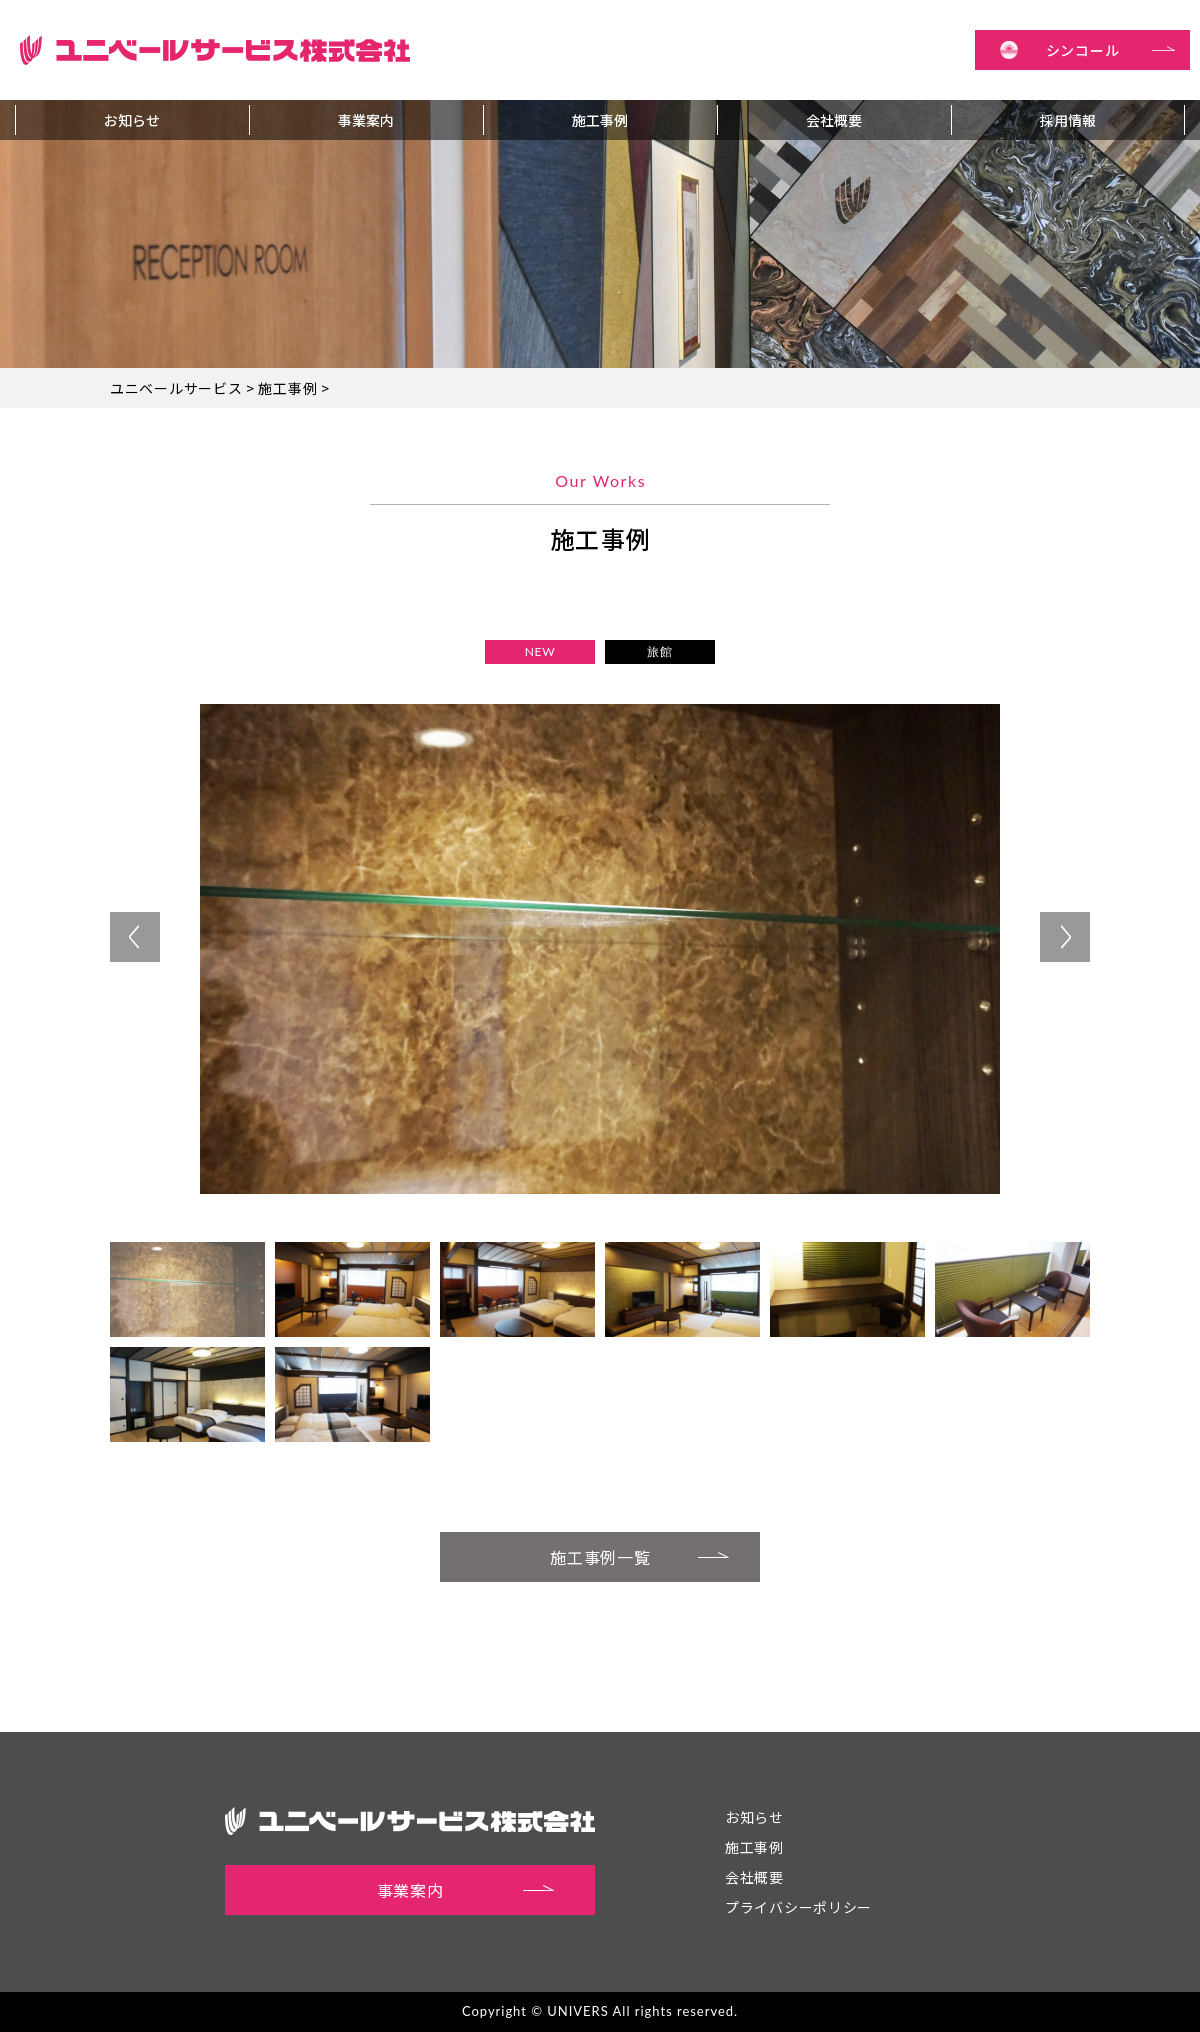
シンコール (1111, 50)
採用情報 (1068, 120)
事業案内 (366, 120)
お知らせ (132, 120)
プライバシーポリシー (798, 1907)
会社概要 (834, 120)
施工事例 (600, 120)
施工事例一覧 (640, 1554)
